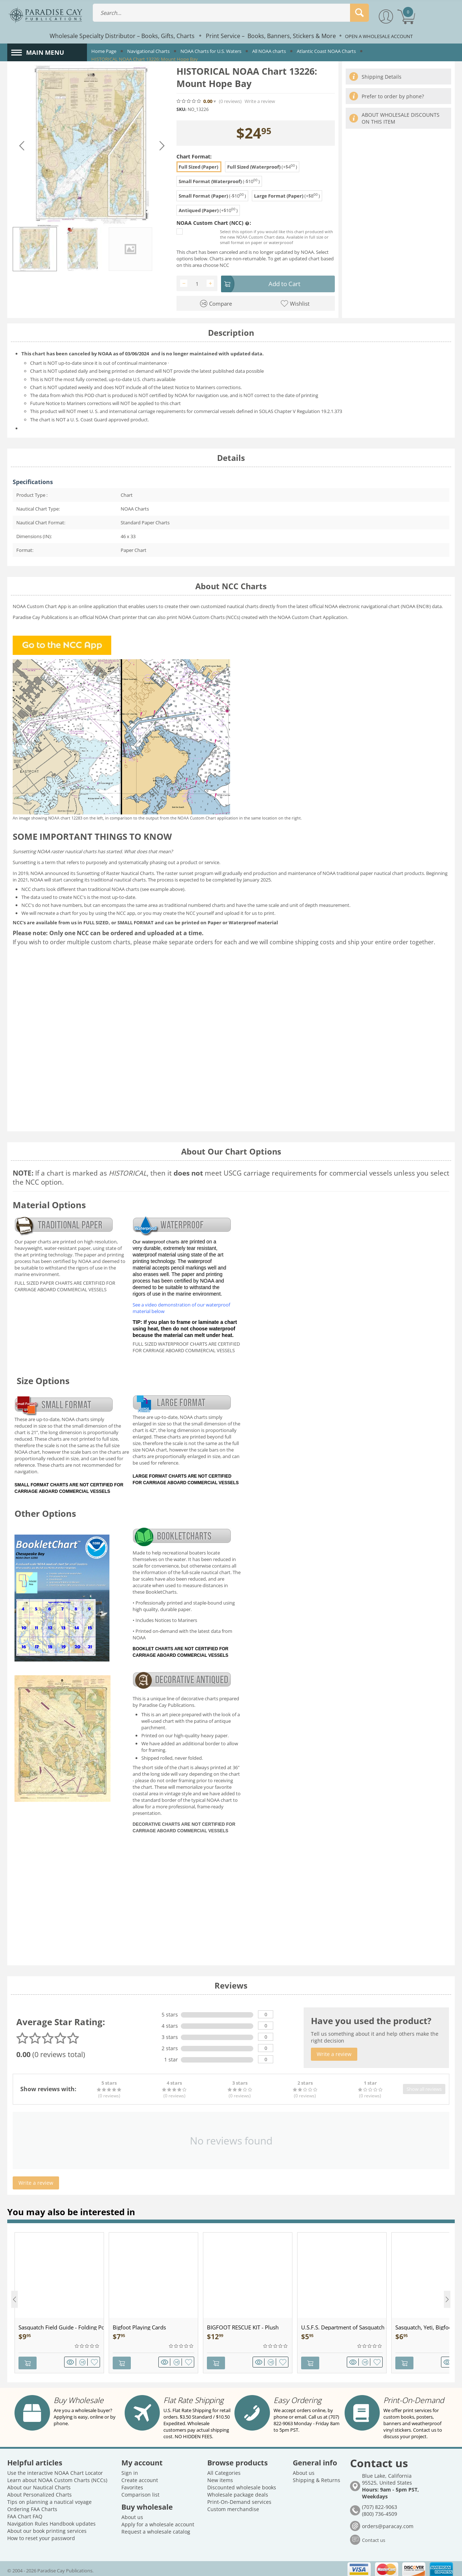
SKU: (181, 109)
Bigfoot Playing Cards (139, 2325)
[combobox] (231, 13)
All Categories (224, 2469)
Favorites (132, 2484)
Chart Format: (194, 156)
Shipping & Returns (316, 2476)
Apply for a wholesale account (157, 2521)
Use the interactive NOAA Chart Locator (55, 2469)
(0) (230, 101)
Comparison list (140, 2491)
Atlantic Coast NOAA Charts (326, 51)
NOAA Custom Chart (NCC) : (213, 223)
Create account (139, 2476)
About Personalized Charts (39, 2491)
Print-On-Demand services (239, 2498)
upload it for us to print (249, 912)
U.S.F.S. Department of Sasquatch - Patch (343, 2325)
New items (220, 2476)
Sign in (129, 2469)
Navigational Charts (148, 51)
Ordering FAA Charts (32, 2505)
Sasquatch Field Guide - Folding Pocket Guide (61, 2325)
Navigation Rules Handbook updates (51, 2520)
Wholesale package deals (237, 2491)
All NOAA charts (269, 51)
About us (132, 2513)
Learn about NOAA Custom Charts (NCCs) (57, 2476)
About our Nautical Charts (39, 2484)
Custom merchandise (233, 2505)
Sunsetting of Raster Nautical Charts (115, 872)
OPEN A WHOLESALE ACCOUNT (379, 36)
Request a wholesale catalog (155, 2528)
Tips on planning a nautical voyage (49, 2498)
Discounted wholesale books (241, 2484)
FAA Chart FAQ (24, 2513)
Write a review (260, 101)
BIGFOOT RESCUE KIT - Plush (243, 2325)
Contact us (373, 2537)
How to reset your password (41, 2534)
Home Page (103, 51)
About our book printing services (47, 2527)
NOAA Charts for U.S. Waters (210, 51)
